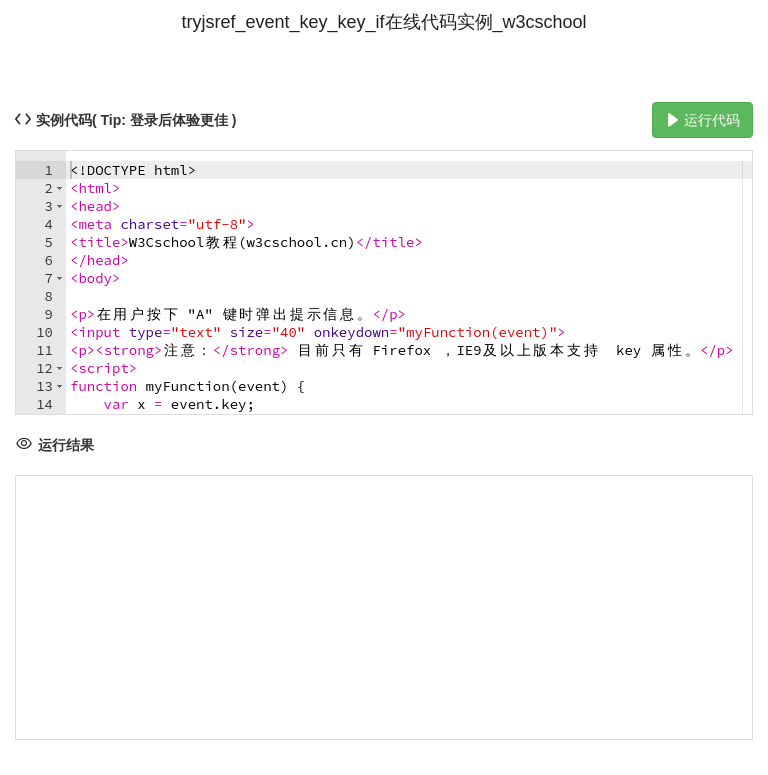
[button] (59, 188)
